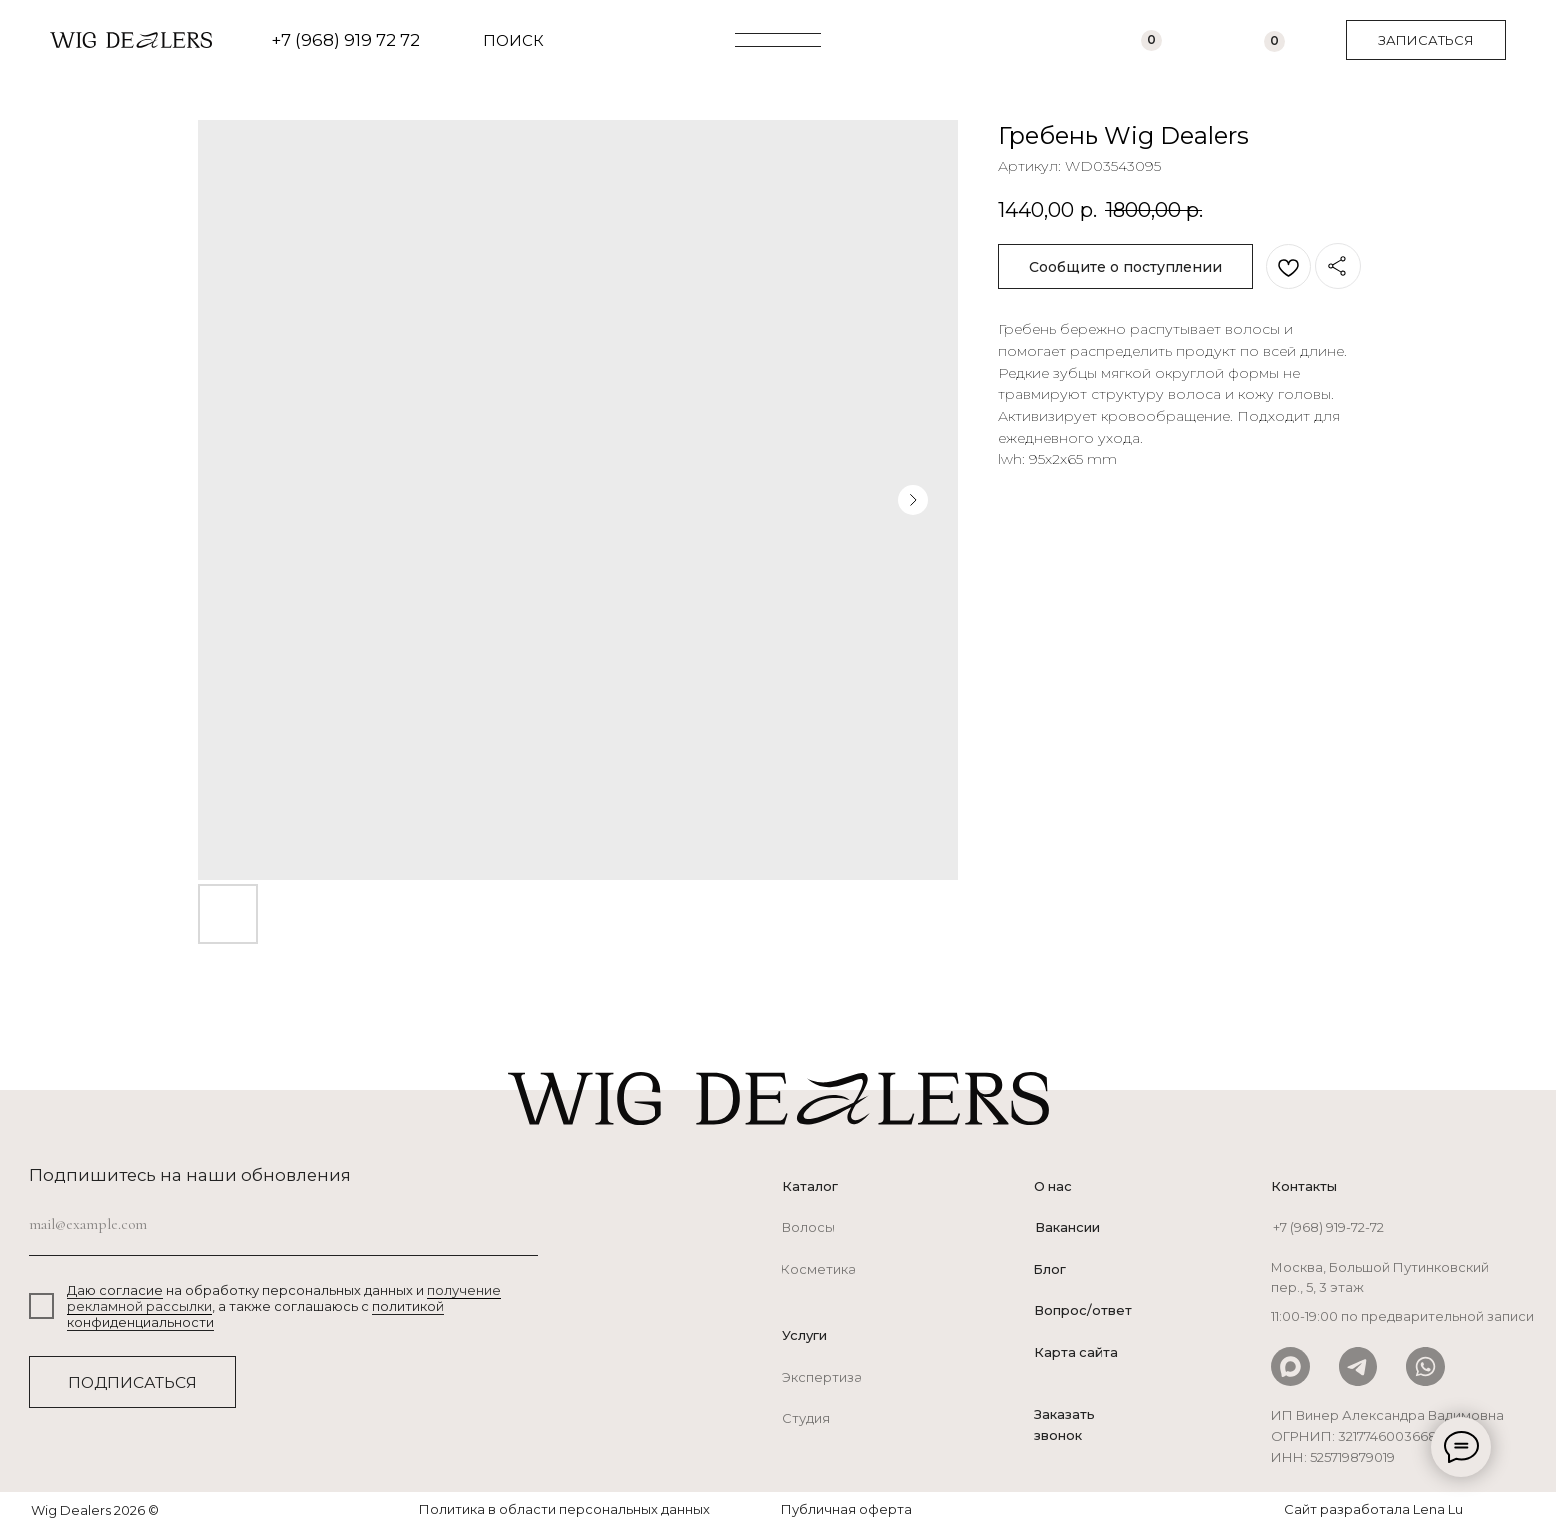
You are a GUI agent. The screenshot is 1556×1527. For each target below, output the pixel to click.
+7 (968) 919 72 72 (345, 40)
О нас (1053, 1186)
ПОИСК (513, 40)
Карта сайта (1076, 1352)
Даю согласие (115, 1290)
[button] (1426, 40)
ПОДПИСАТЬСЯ (132, 1382)
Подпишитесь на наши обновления (190, 1175)
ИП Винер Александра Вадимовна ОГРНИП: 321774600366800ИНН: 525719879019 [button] (1387, 1436)
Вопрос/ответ (1083, 1310)
